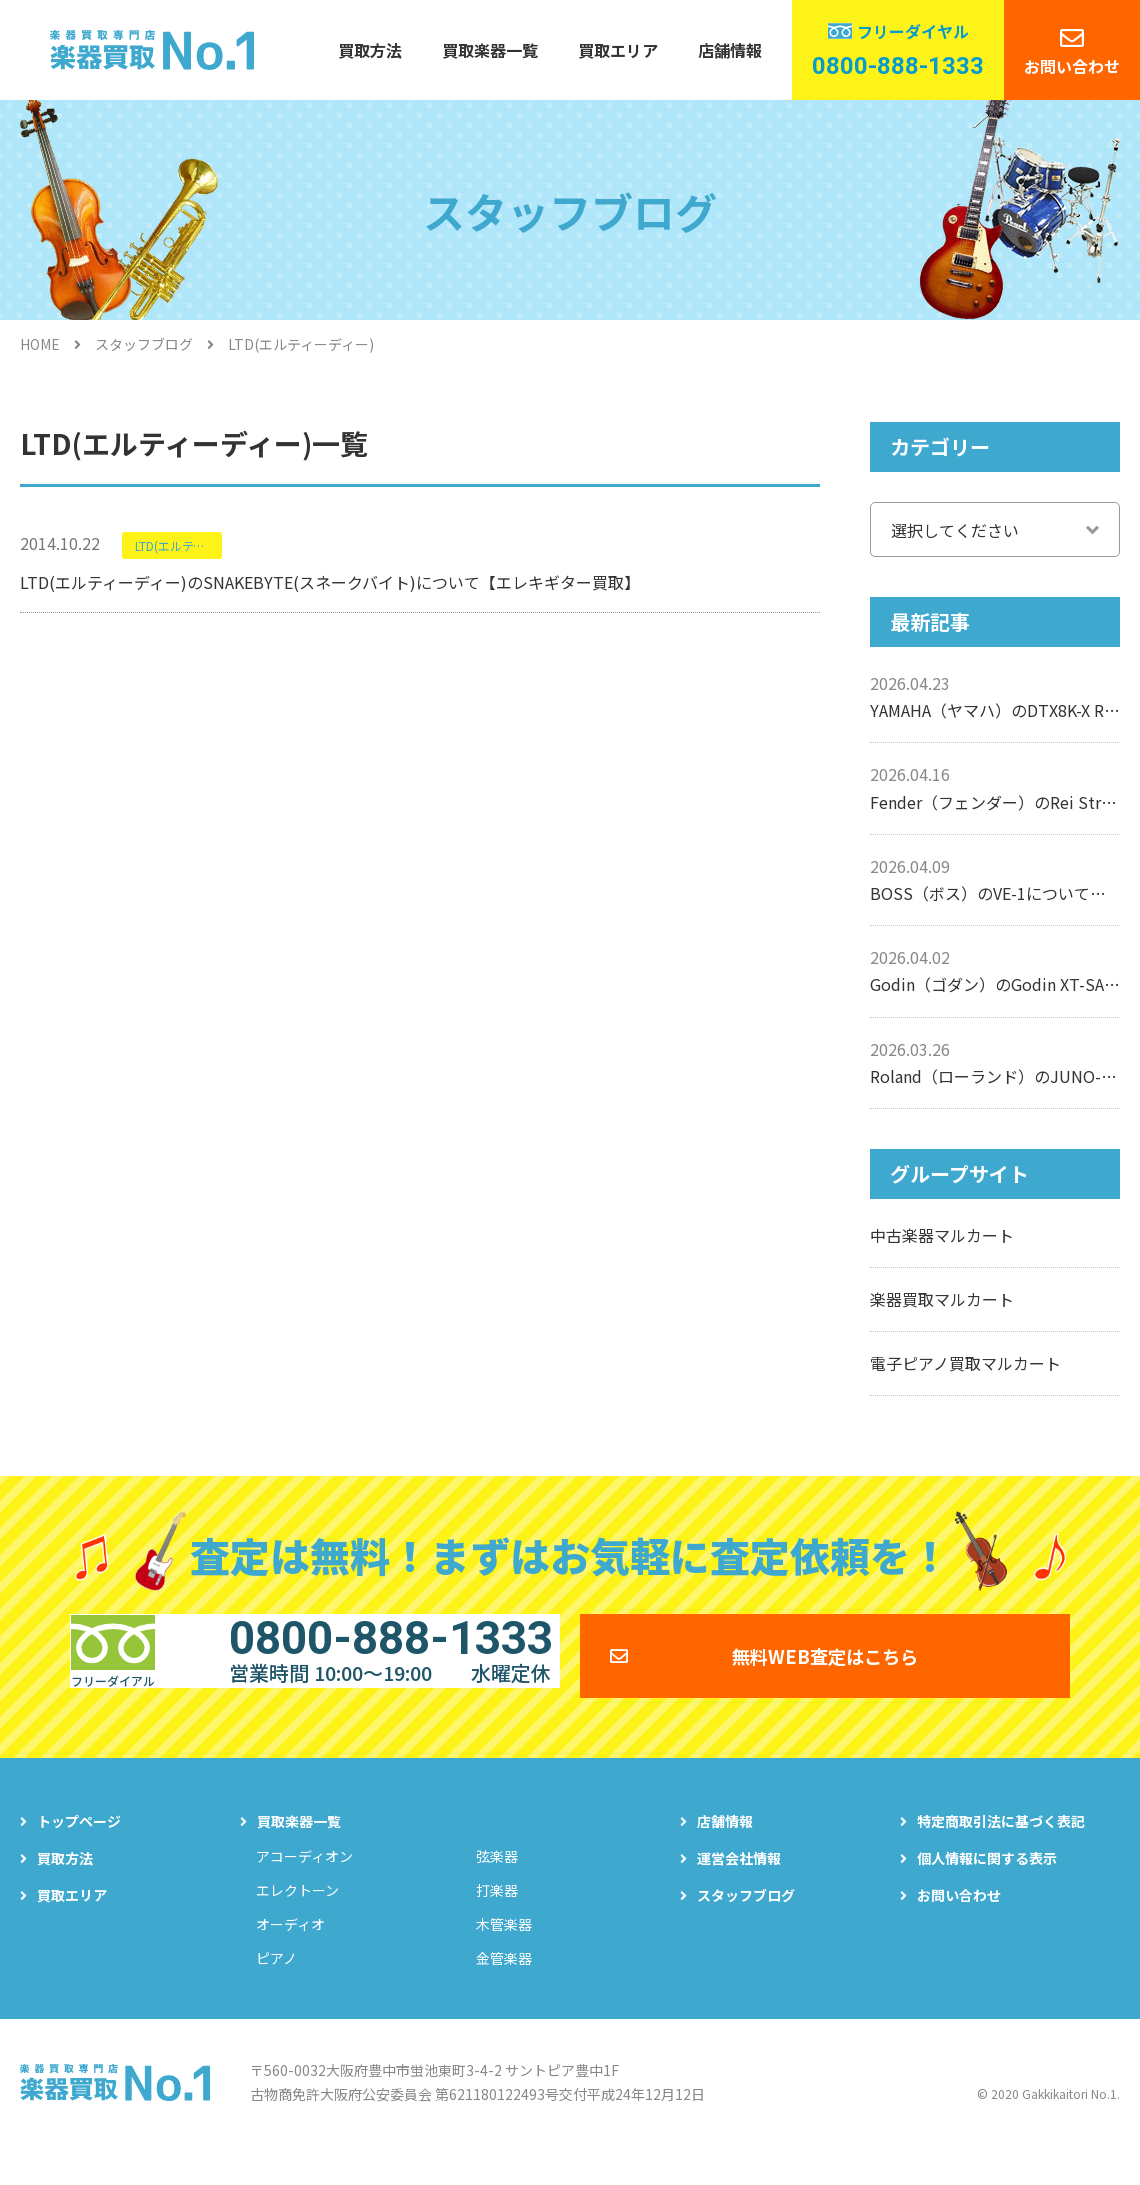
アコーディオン (304, 1885)
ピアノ (276, 1987)
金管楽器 (504, 1987)
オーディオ (290, 1953)
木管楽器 (504, 1953)
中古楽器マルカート (942, 1235)
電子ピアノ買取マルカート (965, 1363)
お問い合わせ (1072, 66)
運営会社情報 (739, 1887)
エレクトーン (297, 1919)
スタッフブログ (144, 344)
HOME (40, 344)
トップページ (79, 1850)
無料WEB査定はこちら (825, 1669)
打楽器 (497, 1919)
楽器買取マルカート (942, 1299)
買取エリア (618, 50)
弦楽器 (497, 1885)
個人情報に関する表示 (987, 1887)
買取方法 (370, 50)
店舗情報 (730, 50)
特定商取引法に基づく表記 (1001, 1850)
